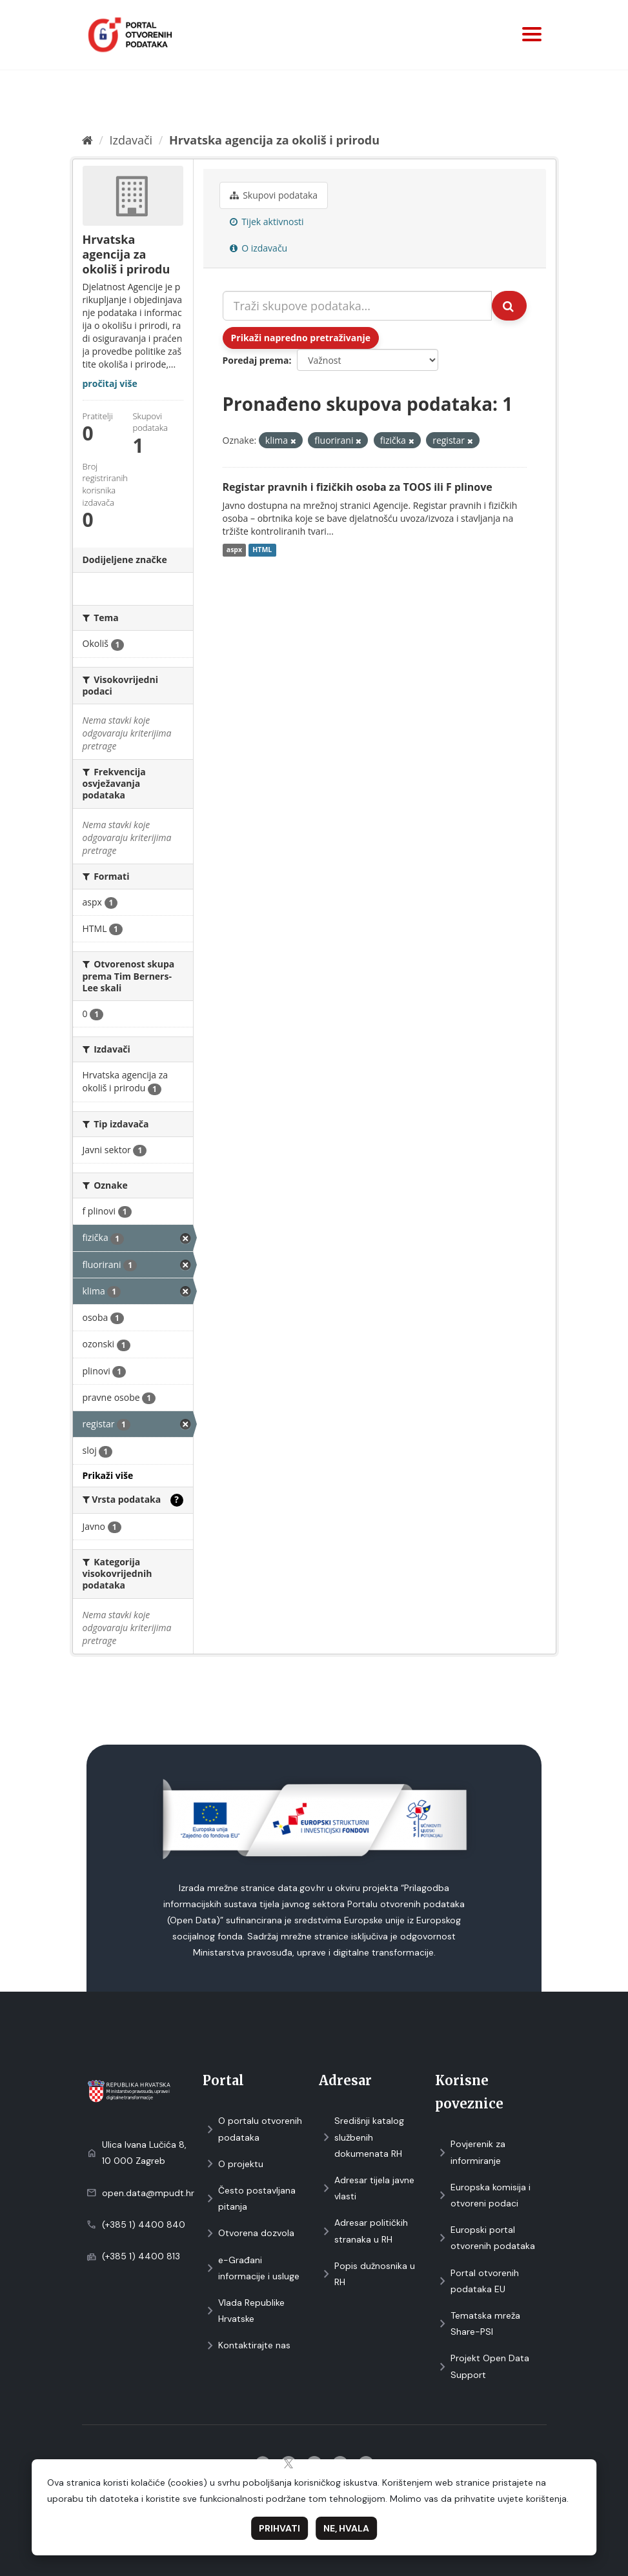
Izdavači (130, 140)
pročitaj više (110, 383)
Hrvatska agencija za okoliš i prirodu (274, 140)
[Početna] (87, 140)
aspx (234, 550)
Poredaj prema (256, 360)
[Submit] (509, 306)
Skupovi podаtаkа (274, 195)
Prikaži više (108, 1475)
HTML (262, 550)
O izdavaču (259, 248)
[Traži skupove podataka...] (357, 306)
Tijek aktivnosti (267, 221)
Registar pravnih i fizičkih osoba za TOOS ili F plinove (357, 487)
